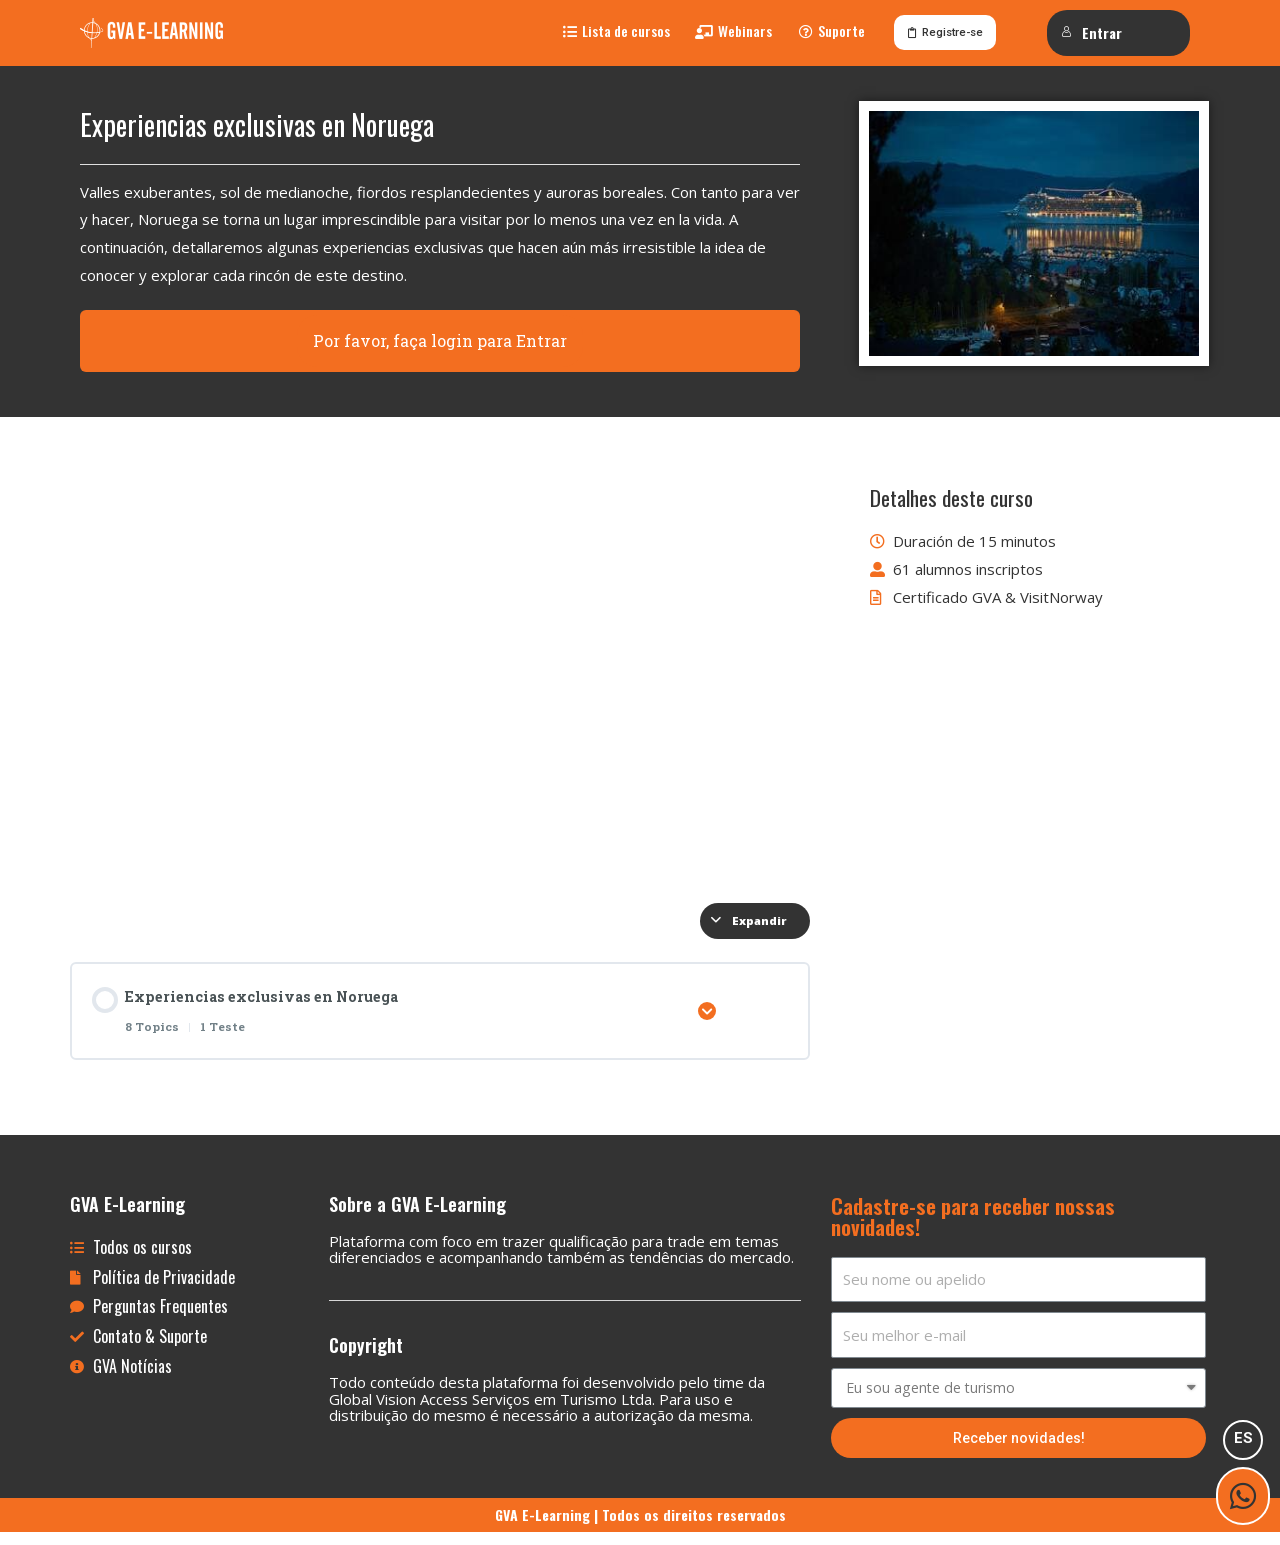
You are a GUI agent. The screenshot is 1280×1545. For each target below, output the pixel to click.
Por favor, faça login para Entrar (440, 350)
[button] (616, 36)
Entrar (1092, 32)
